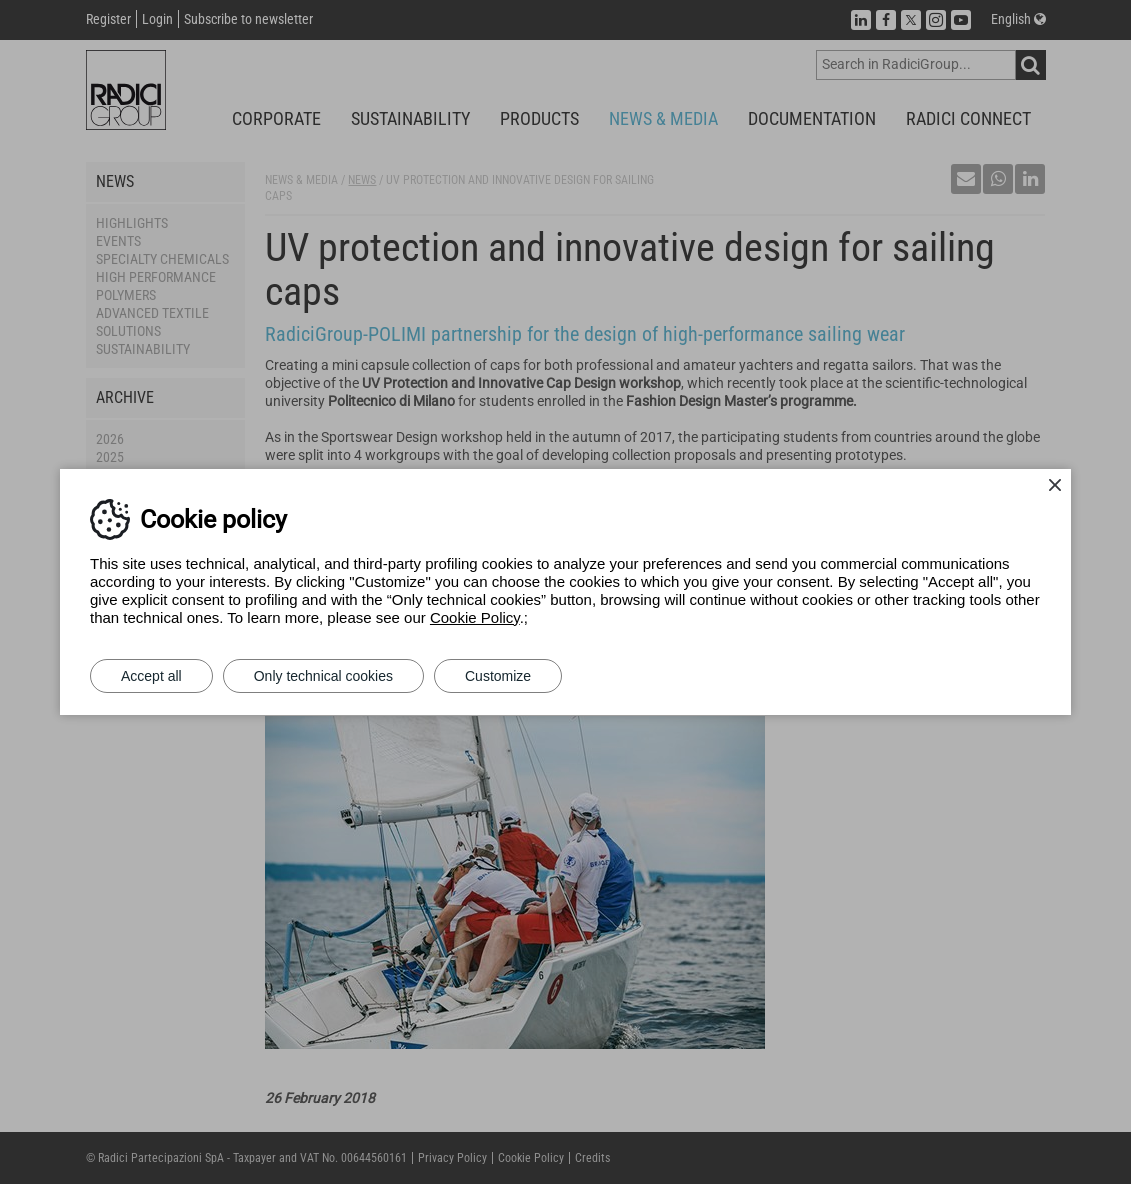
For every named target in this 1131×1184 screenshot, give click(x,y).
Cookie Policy (475, 617)
